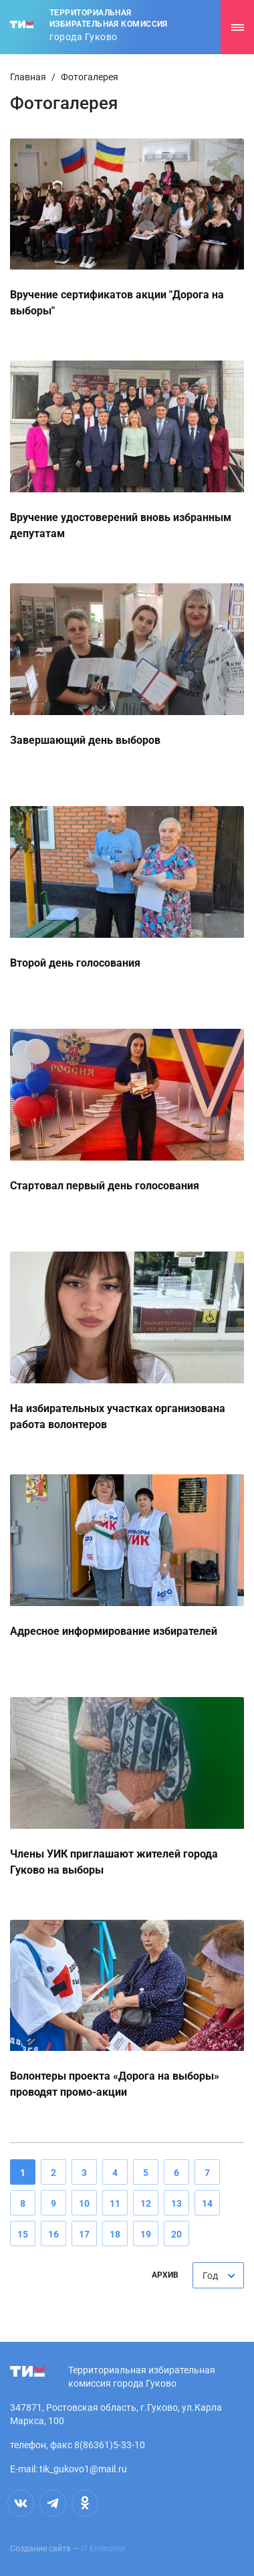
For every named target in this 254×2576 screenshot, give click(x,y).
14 (207, 2203)
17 (84, 2234)
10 (84, 2203)
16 (53, 2234)
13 (176, 2203)
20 (176, 2234)
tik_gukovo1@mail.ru (83, 2469)
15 (22, 2234)
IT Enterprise (103, 2548)
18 (115, 2234)
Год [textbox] (210, 2275)
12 (145, 2203)
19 (145, 2234)
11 (115, 2203)
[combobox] (218, 2275)
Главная (28, 77)
